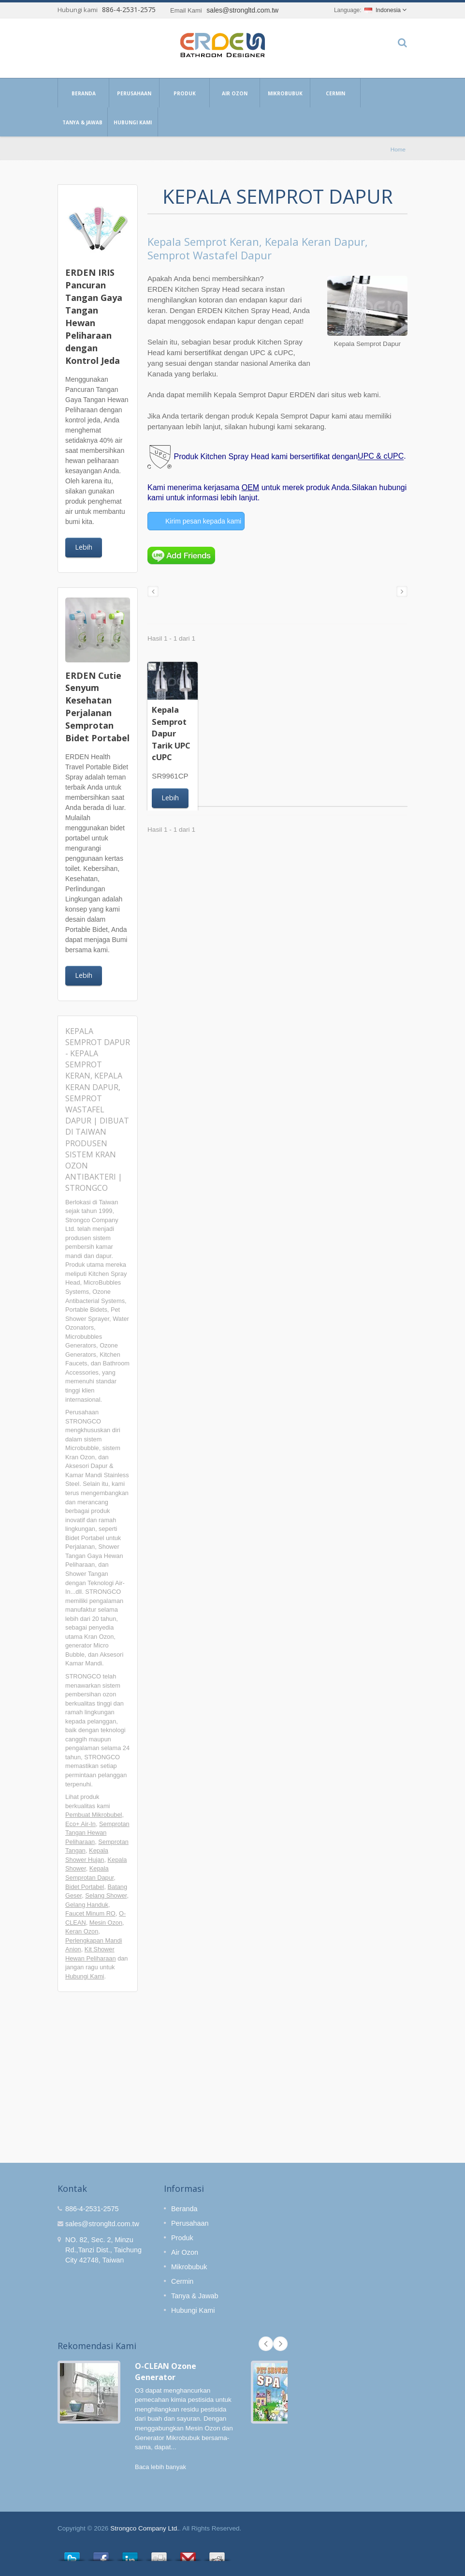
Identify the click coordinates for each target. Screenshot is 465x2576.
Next (280, 2343)
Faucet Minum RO (90, 1913)
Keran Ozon (81, 1931)
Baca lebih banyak (160, 2467)
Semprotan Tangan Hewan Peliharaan (97, 1832)
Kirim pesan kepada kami (203, 521)
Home (398, 149)
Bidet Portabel (84, 1886)
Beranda (83, 92)
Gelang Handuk (86, 1904)
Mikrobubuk (285, 92)
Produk (184, 92)
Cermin (335, 92)
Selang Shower (106, 1895)
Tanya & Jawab (82, 121)
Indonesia (382, 10)
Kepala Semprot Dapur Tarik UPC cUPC (171, 733)
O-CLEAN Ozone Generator (165, 2371)
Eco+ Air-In (80, 1823)
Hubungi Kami (133, 121)
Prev (266, 2343)
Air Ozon (235, 92)
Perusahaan (134, 92)
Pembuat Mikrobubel (93, 1814)
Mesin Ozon (105, 1922)
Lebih (83, 547)
